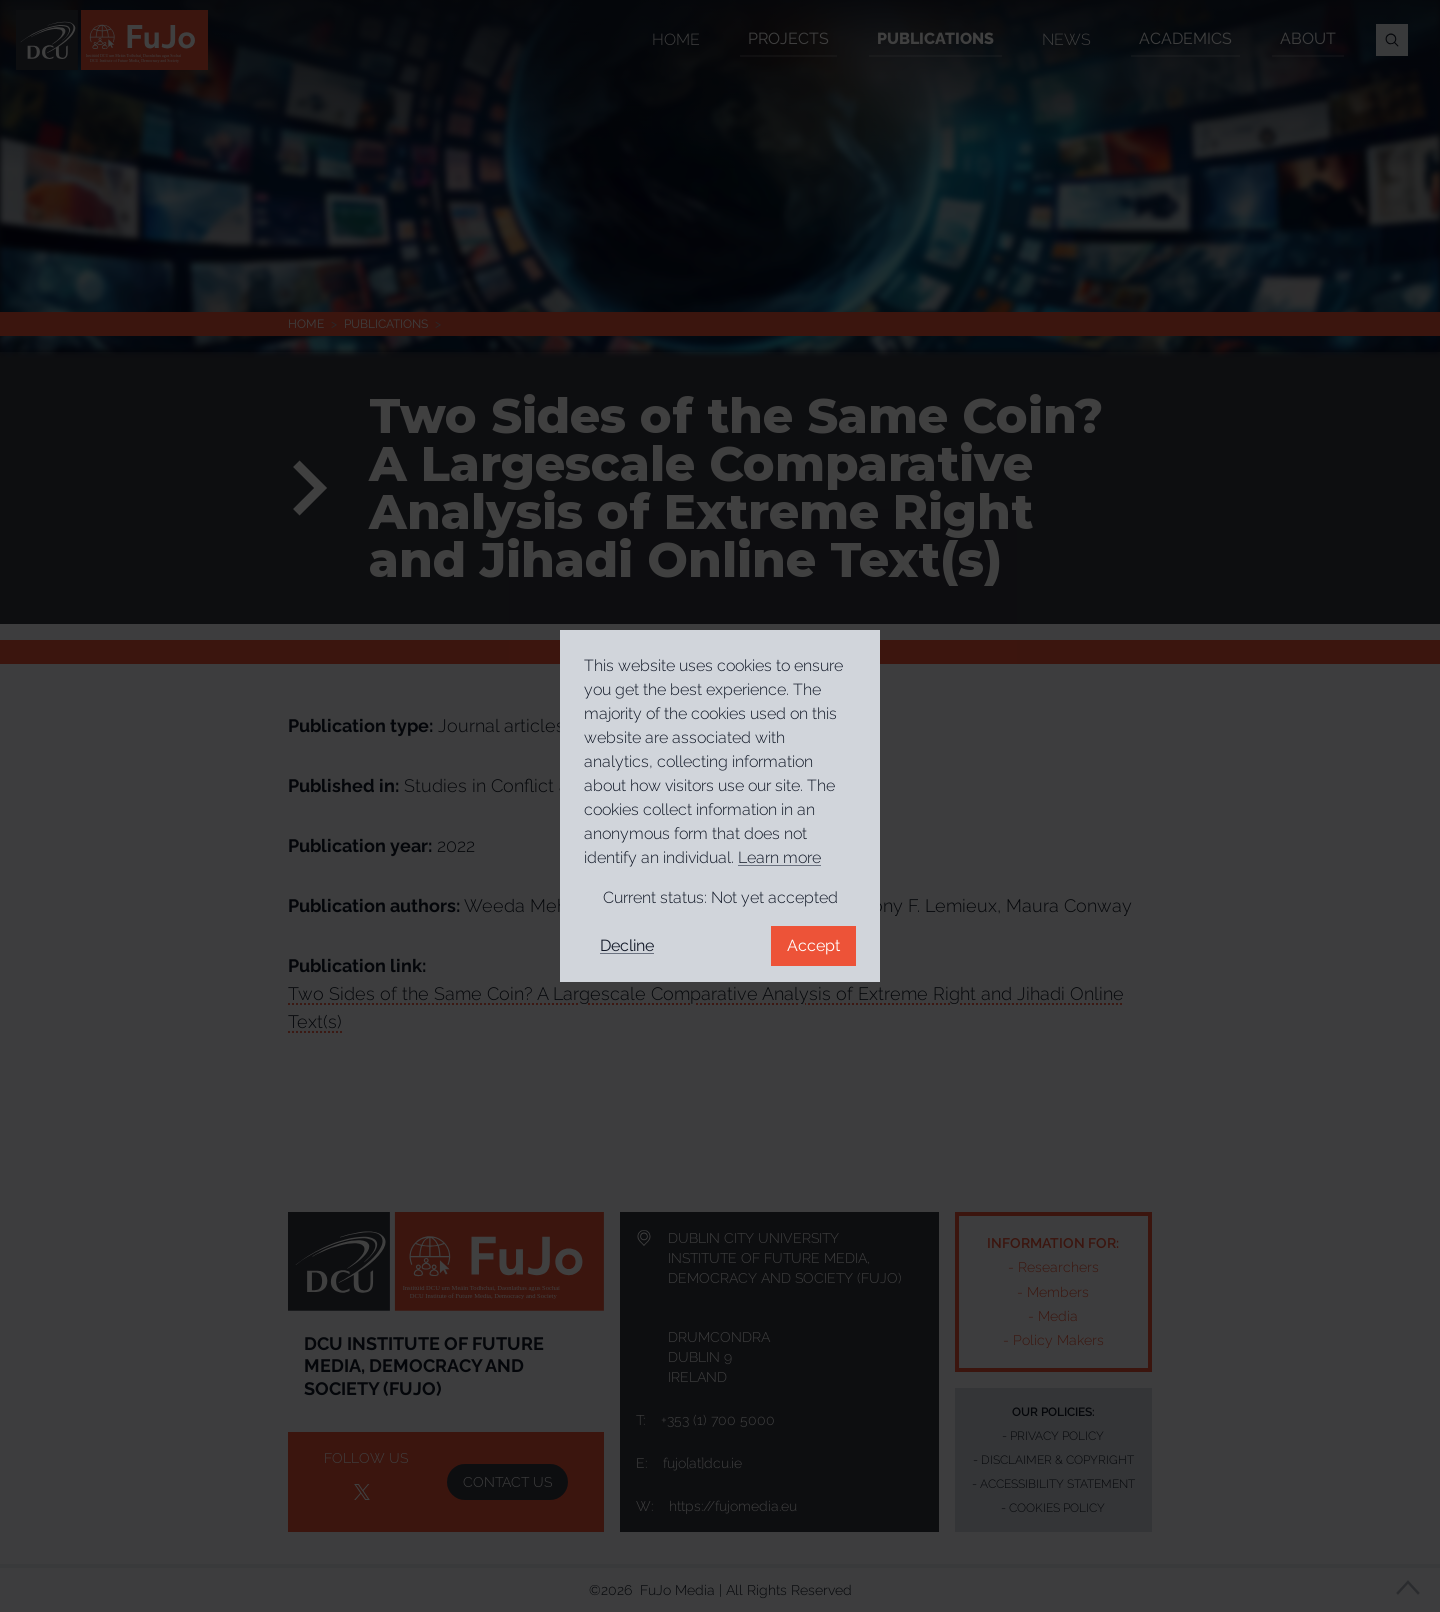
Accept (813, 945)
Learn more (779, 857)
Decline (627, 945)
